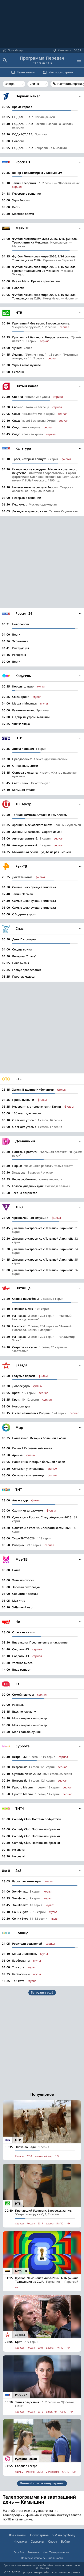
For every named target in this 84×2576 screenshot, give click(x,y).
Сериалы (37, 2541)
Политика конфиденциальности (42, 2558)
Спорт (52, 2541)
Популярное (39, 2535)
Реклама (33, 2552)
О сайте (19, 2552)
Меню (80, 96)
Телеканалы (23, 72)
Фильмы (20, 2541)
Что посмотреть (58, 72)
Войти (65, 2541)
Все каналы (17, 2535)
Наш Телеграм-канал (56, 2552)
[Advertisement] (42, 562)
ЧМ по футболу (63, 2535)
